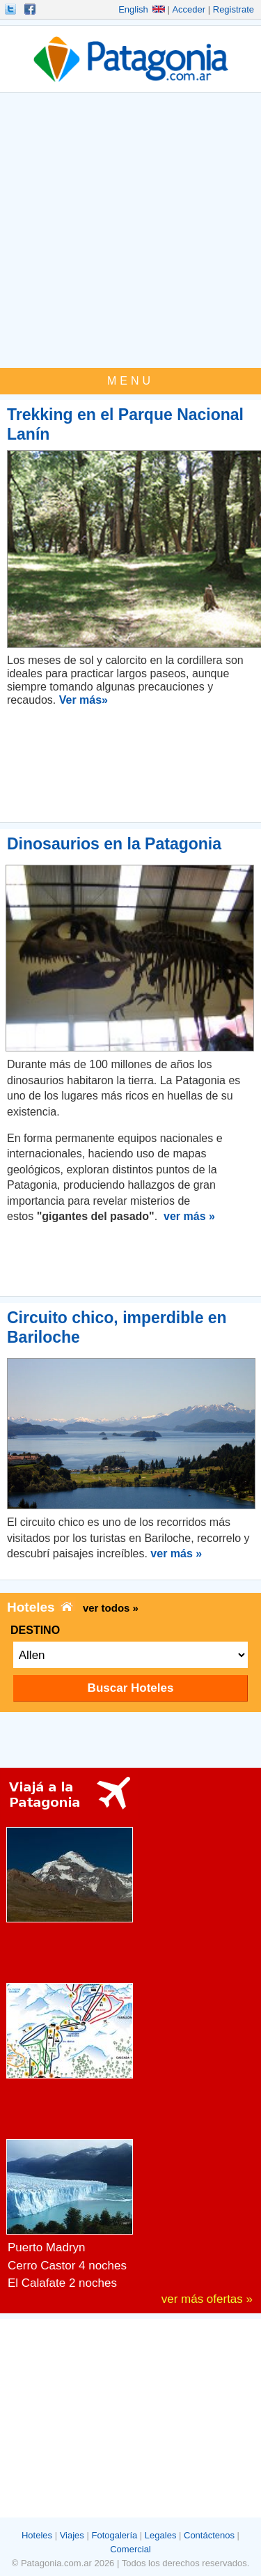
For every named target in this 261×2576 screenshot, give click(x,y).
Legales (161, 2535)
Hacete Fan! (31, 9)
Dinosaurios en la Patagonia (114, 844)
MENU (130, 381)
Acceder (188, 9)
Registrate (233, 9)
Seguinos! (12, 9)
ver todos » (111, 1608)
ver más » (189, 1216)
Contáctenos (209, 2535)
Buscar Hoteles (131, 1688)
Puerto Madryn (47, 2247)
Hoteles (37, 2535)
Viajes (72, 2535)
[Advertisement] (130, 230)
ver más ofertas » (207, 2299)
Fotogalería (114, 2535)
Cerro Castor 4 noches (67, 2265)
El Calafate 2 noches (62, 2283)
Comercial (130, 2549)
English (141, 9)
